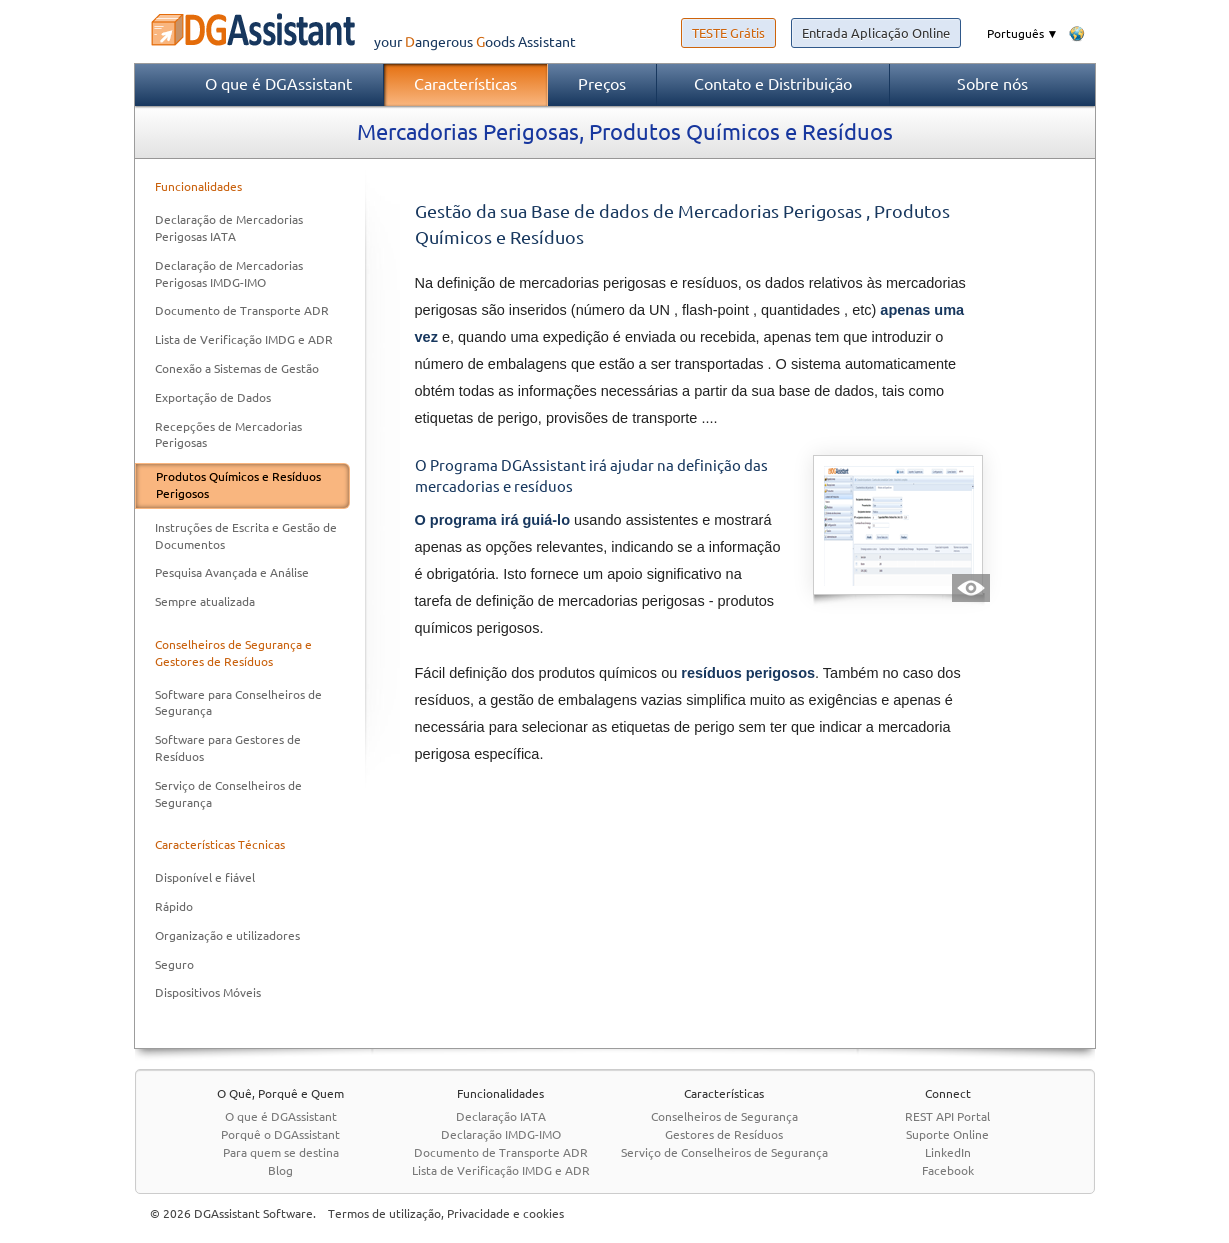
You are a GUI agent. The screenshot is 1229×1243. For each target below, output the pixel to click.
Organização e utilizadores (227, 935)
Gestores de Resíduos (724, 1134)
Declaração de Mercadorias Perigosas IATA (229, 228)
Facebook (948, 1170)
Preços (602, 84)
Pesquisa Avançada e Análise (232, 572)
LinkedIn (948, 1152)
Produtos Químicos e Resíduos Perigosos (238, 485)
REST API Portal (947, 1116)
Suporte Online (947, 1134)
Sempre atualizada (205, 601)
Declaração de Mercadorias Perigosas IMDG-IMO (229, 274)
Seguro (174, 964)
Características (465, 84)
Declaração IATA (501, 1116)
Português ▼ (1023, 33)
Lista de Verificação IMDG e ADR (244, 339)
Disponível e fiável (205, 877)
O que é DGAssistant (278, 84)
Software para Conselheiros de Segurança (238, 703)
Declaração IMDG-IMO (501, 1134)
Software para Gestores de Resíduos (228, 748)
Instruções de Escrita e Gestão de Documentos (246, 536)
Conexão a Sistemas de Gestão (237, 368)
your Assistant (355, 42)
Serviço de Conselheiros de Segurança (228, 794)
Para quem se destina (281, 1152)
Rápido (174, 906)
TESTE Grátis (728, 33)
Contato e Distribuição (773, 84)
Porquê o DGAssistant (280, 1134)
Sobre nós (992, 84)
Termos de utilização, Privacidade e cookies (446, 1213)
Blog (280, 1170)
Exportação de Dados (213, 397)
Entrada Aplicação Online (876, 33)
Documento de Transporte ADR (242, 310)
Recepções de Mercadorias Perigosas (228, 435)
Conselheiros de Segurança (724, 1116)
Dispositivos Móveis (208, 992)
